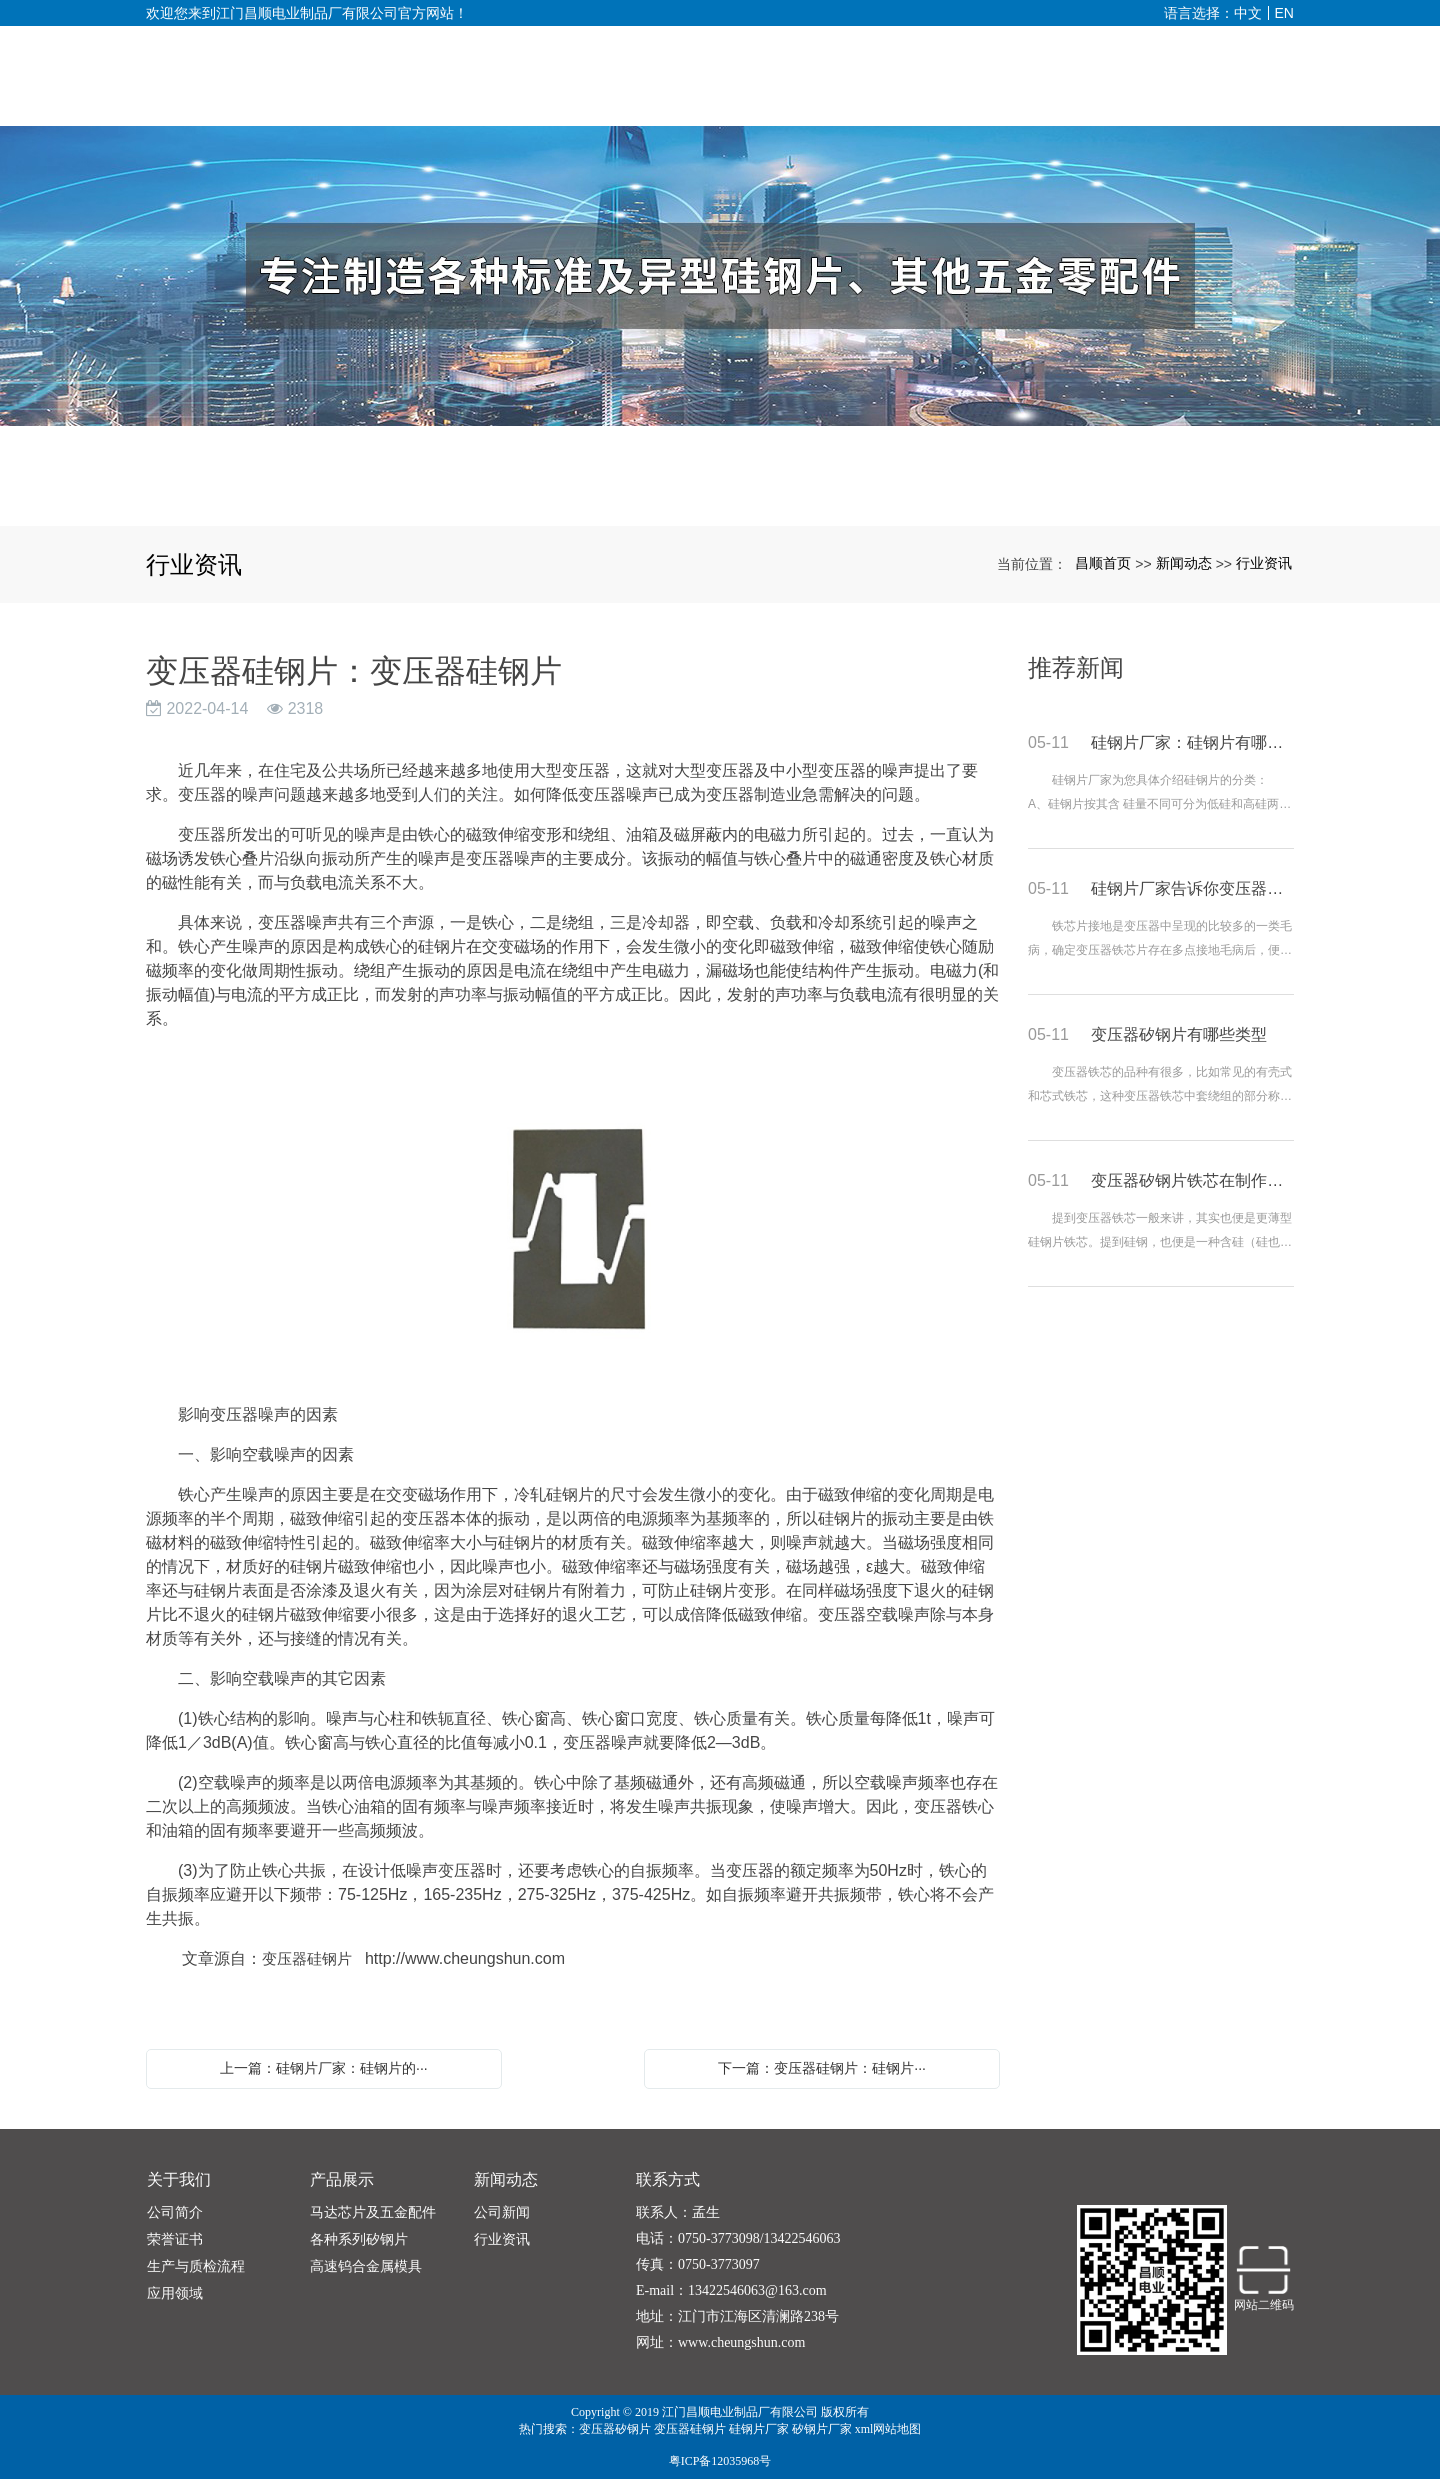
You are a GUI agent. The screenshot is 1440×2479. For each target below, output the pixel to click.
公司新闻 (502, 2212)
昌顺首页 (1103, 563)
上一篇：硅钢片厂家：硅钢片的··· (324, 2068)
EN (1284, 13)
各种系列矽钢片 (359, 2239)
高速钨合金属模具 (366, 2266)
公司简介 (175, 2212)
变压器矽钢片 (615, 2429)
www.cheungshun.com (741, 2342)
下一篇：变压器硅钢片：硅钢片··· (822, 2068)
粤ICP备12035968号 (720, 2461)
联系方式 (668, 2179)
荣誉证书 (175, 2239)
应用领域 (175, 2293)
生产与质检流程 (196, 2266)
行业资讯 (1264, 563)
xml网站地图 (888, 2429)
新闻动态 (1184, 563)
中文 (1248, 13)
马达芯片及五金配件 (373, 2212)
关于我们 (179, 2179)
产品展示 (342, 2179)
